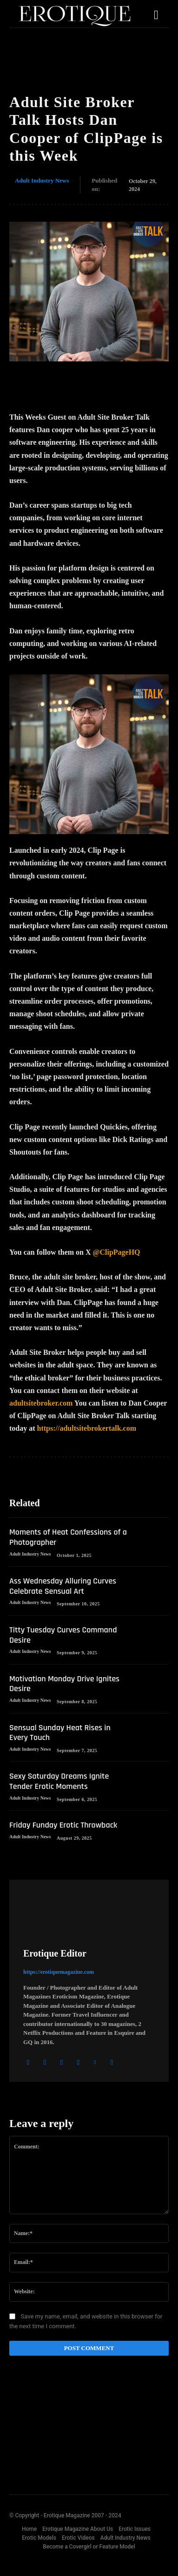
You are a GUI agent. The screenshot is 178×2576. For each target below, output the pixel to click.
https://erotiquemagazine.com (58, 1972)
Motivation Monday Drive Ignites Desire (64, 1683)
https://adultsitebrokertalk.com (86, 1428)
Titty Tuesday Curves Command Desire (63, 1634)
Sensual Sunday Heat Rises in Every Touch (60, 1732)
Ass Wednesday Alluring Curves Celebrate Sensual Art (62, 1586)
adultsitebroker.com (41, 1403)
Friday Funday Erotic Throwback (63, 1825)
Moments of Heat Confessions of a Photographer (68, 1537)
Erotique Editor (54, 1953)
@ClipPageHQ (116, 1252)
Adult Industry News (42, 181)
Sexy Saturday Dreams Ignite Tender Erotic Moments (59, 1781)
